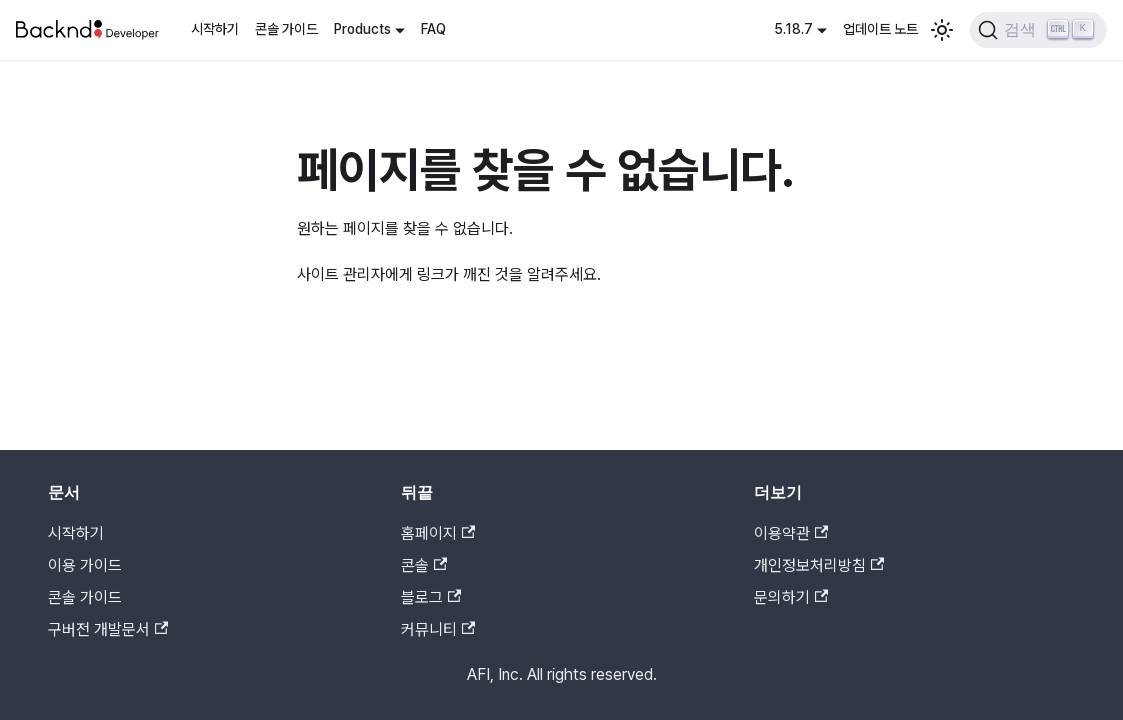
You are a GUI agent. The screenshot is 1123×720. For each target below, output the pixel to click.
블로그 (431, 597)
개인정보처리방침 (819, 565)
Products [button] (362, 29)
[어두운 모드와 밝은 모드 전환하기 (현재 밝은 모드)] (942, 30)
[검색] (1038, 30)
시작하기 (215, 29)
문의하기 (791, 597)
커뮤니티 (438, 629)
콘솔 (424, 565)
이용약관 (791, 533)
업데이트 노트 (880, 29)
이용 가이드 (85, 565)
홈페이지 (438, 533)
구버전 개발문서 (108, 629)
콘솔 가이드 (286, 29)
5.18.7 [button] (793, 29)
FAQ (433, 29)
